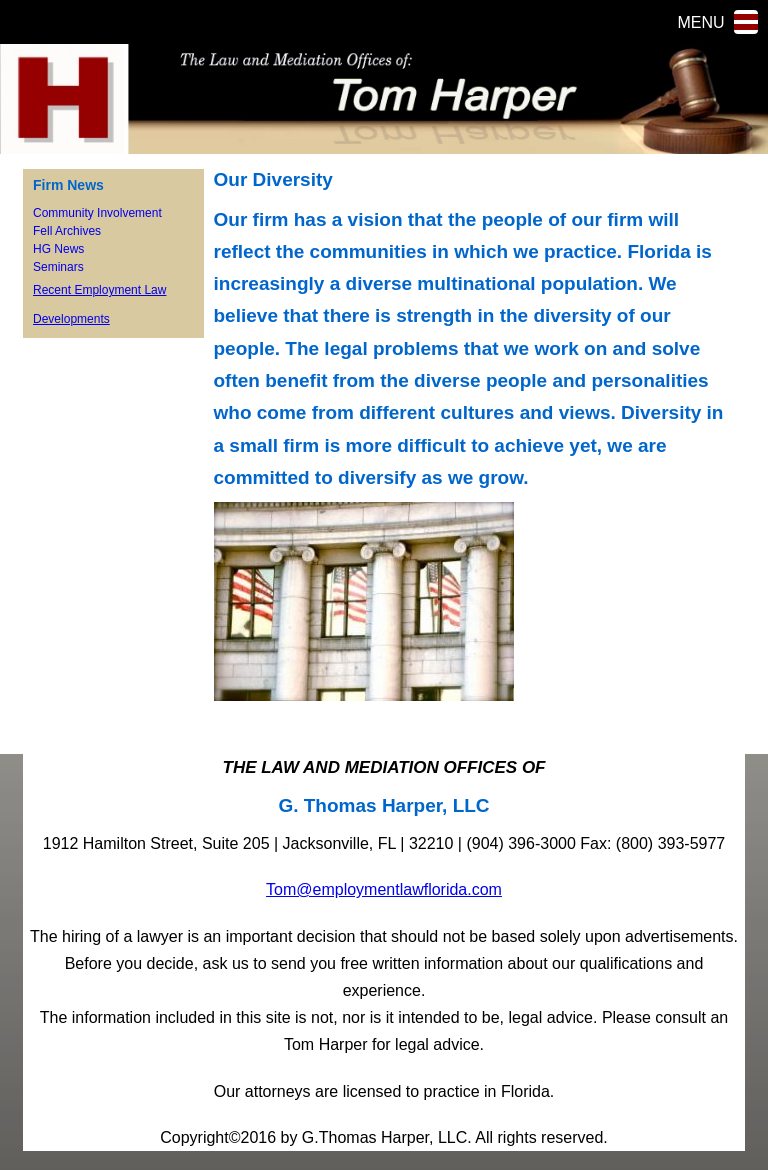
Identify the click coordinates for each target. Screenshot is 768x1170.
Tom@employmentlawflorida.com (384, 889)
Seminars (58, 267)
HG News (58, 249)
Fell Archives (67, 231)
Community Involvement (97, 213)
